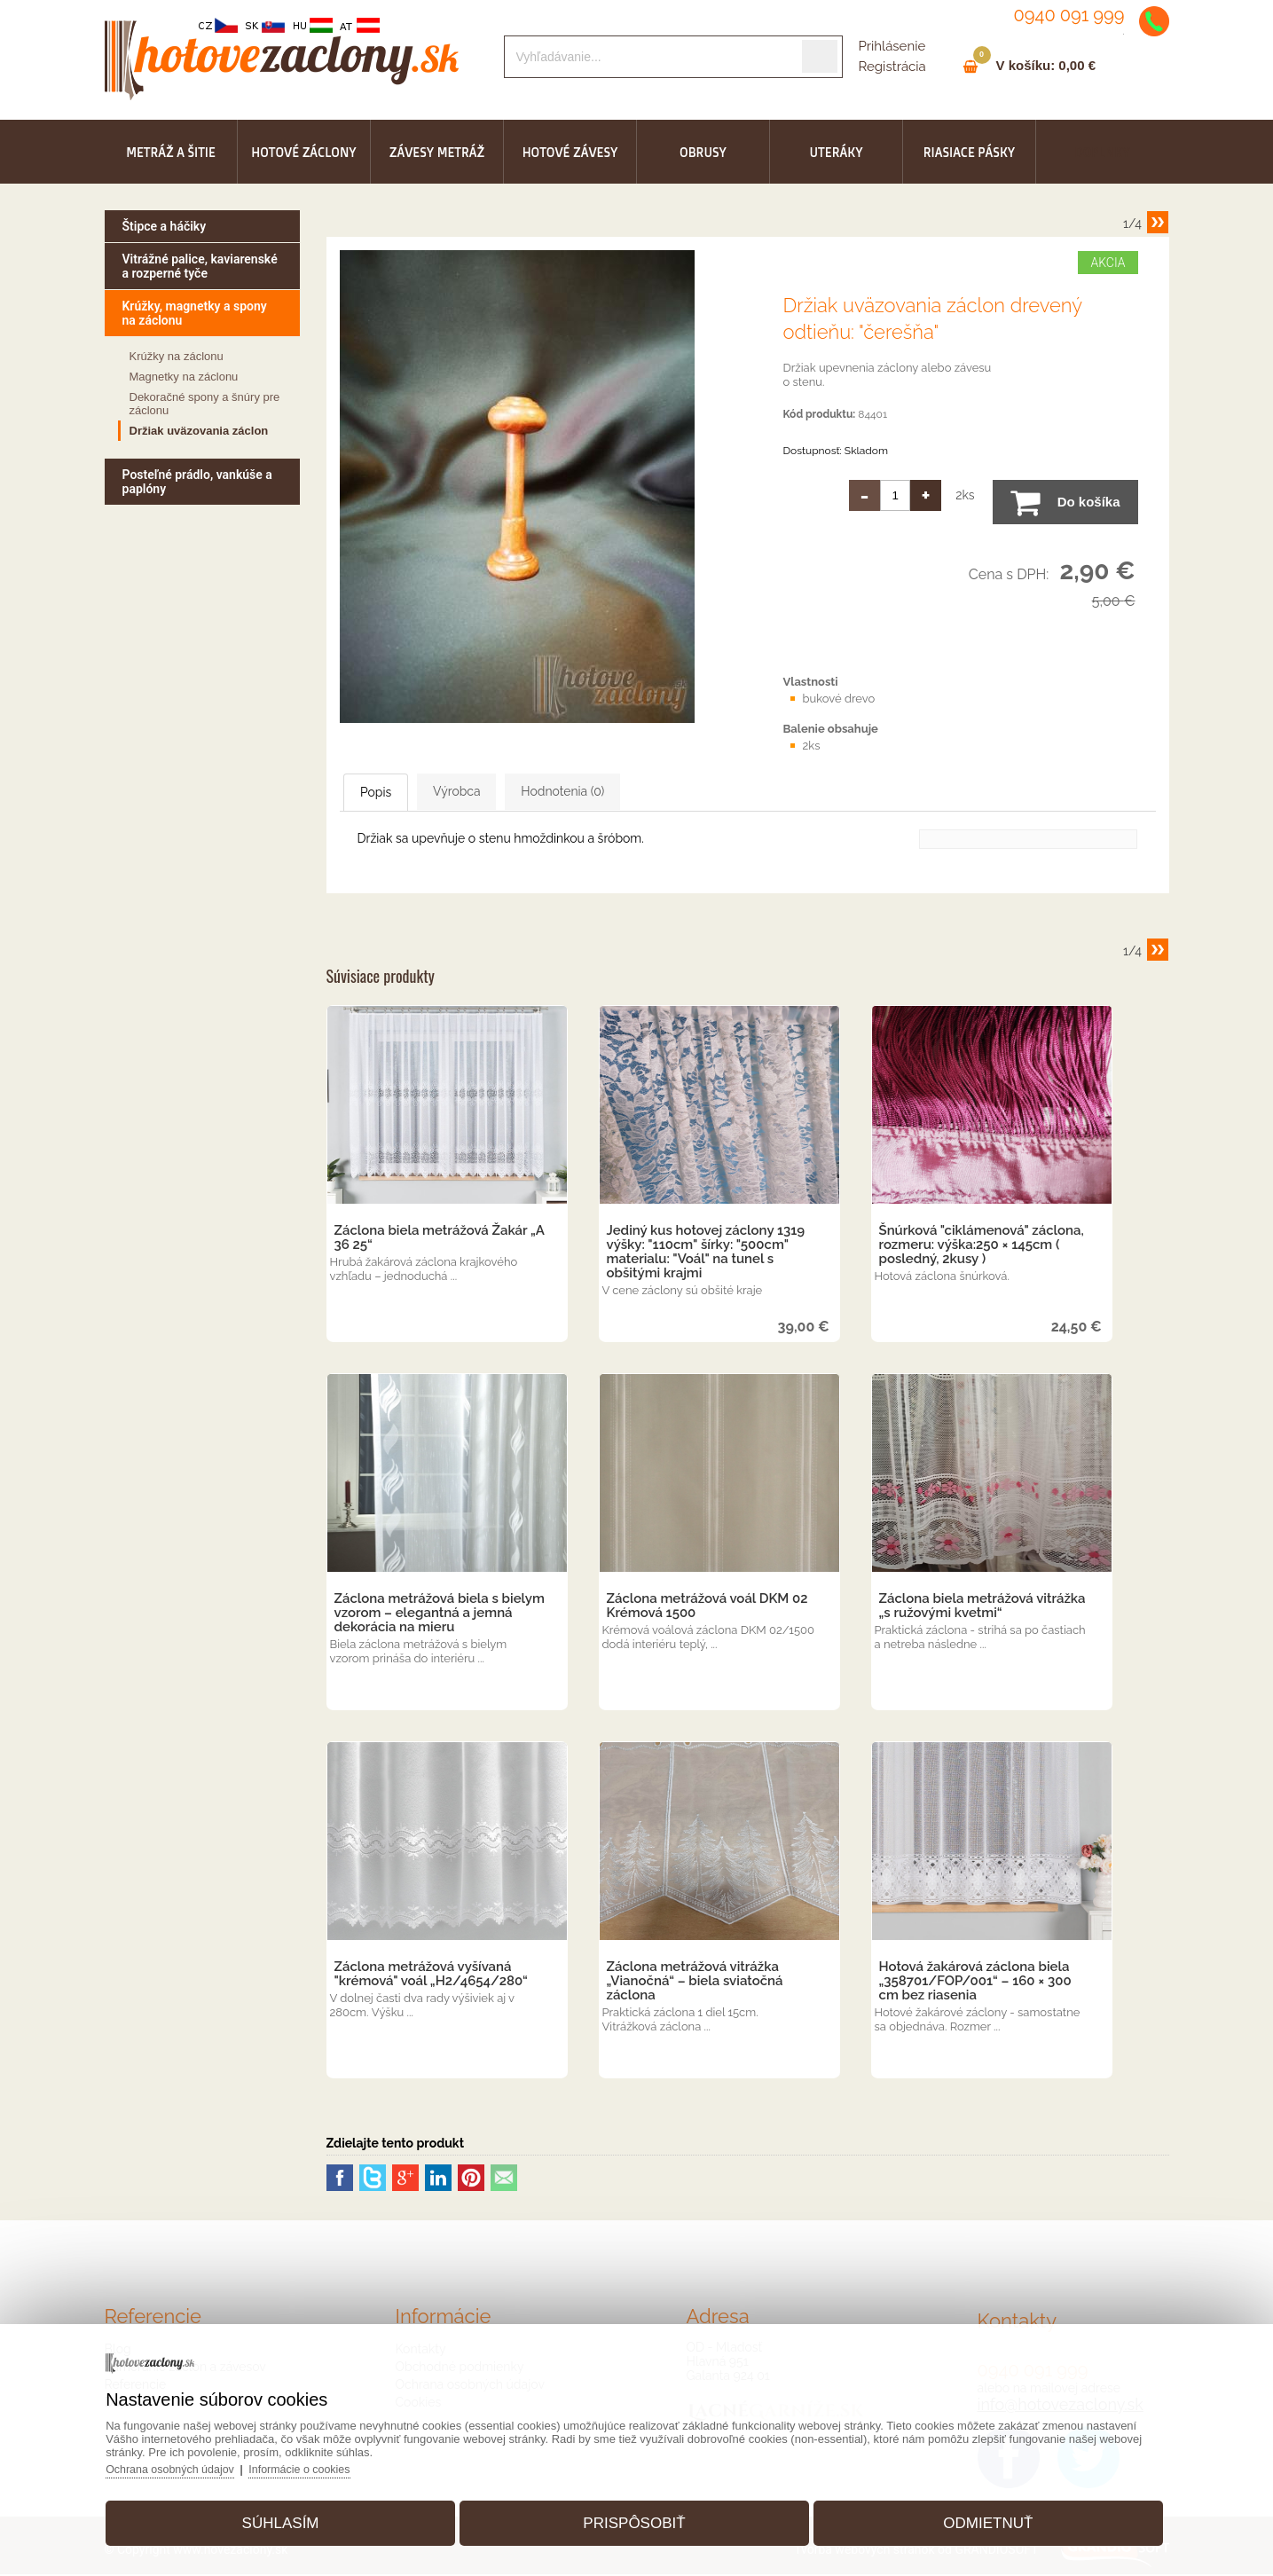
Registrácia (892, 67)
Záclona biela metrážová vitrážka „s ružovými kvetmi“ (982, 1607)
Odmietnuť (973, 2517)
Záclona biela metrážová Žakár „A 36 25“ (439, 1239)
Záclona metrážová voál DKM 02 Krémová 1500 (707, 1607)
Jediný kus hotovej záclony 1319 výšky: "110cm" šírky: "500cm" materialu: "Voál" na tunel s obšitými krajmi (706, 1253)
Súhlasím (295, 2517)
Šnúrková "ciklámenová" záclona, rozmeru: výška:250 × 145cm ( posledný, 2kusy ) (981, 1246)
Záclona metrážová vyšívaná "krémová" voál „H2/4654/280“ (431, 1975)
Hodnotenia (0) (652, 792)
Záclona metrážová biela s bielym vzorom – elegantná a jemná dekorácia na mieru (439, 1614)
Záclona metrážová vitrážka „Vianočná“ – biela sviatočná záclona (695, 1982)
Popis (397, 793)
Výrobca (511, 792)
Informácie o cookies (328, 2463)
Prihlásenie (892, 46)
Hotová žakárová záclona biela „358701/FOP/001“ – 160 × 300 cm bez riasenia (975, 1982)
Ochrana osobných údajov (195, 2463)
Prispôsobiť (634, 2517)
